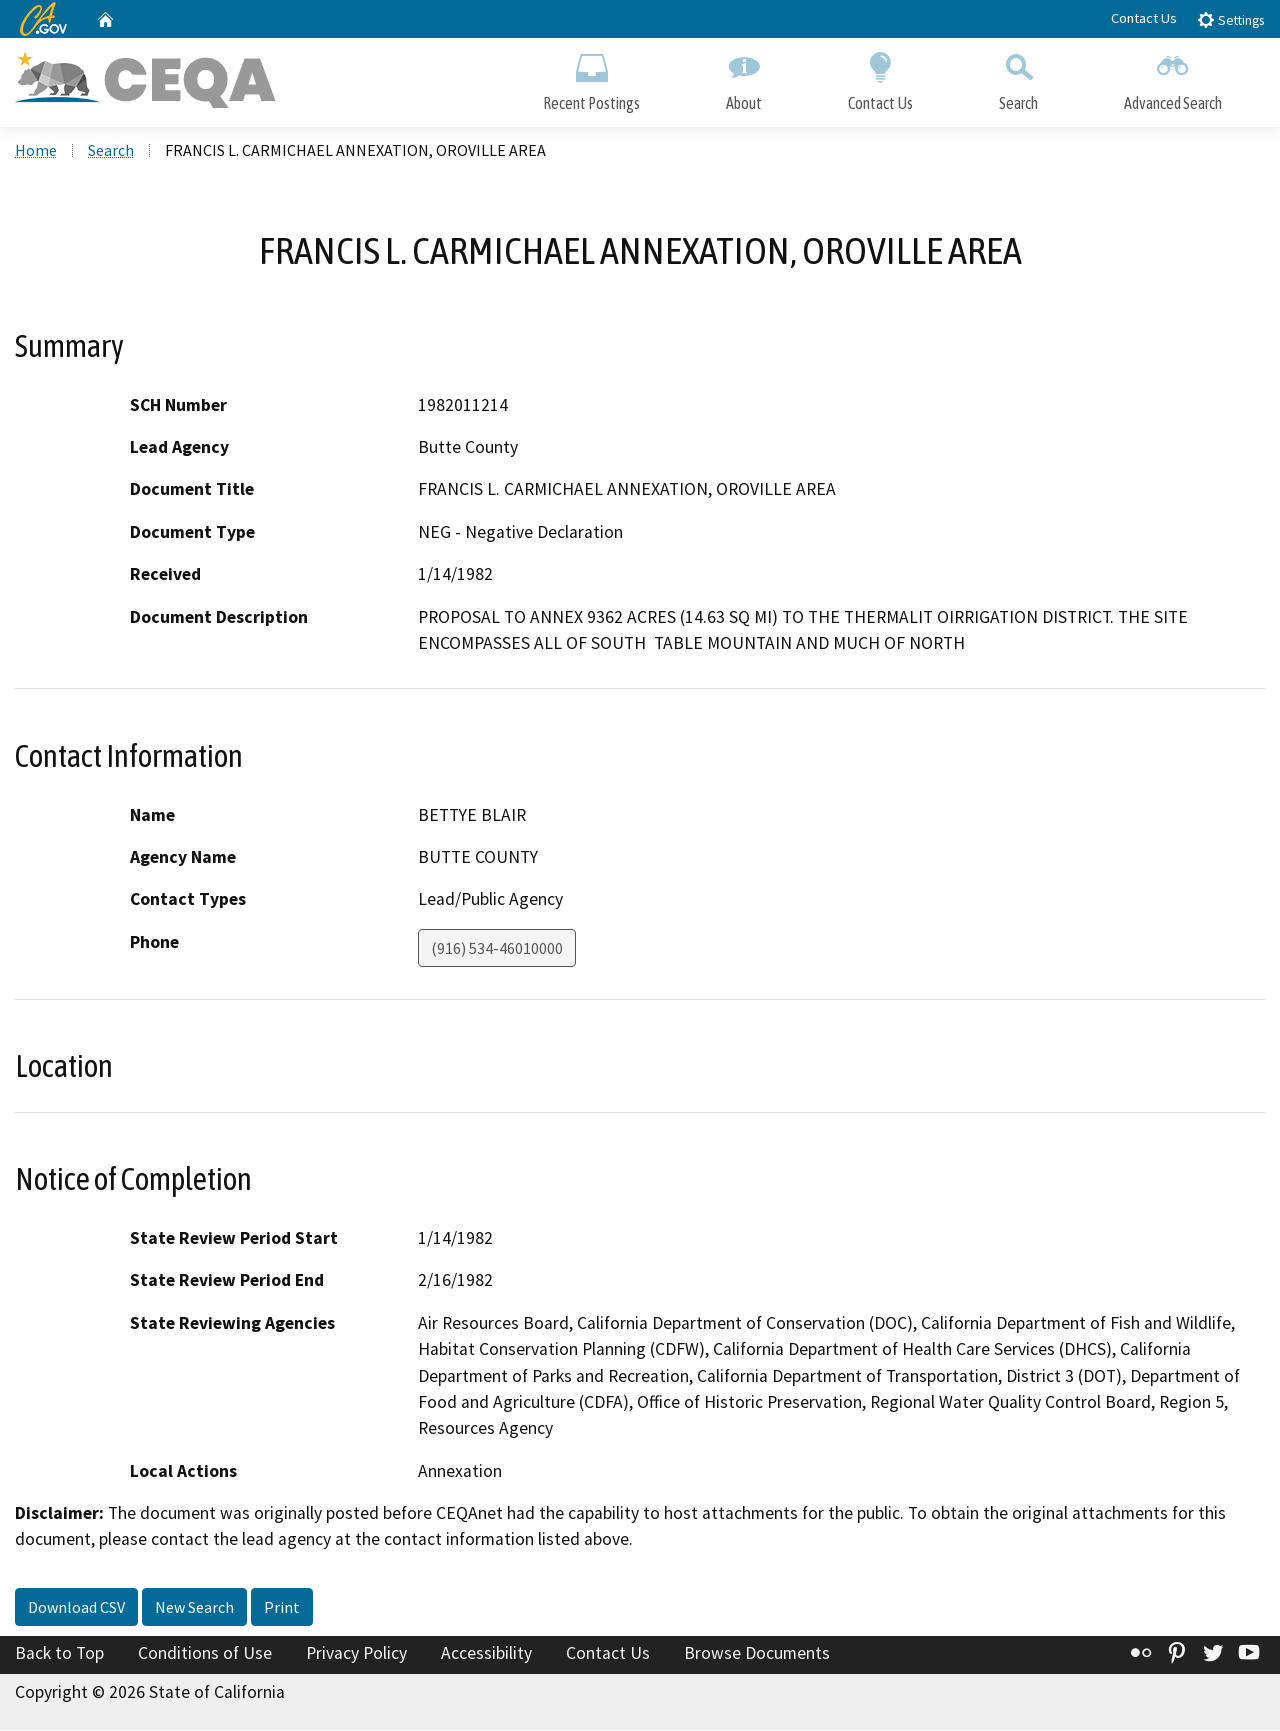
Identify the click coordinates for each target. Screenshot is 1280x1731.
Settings (1230, 19)
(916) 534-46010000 (497, 949)
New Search (194, 1608)
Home (36, 151)
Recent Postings (591, 77)
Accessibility (486, 1654)
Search (1018, 77)
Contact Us (1144, 18)
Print (282, 1608)
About (744, 77)
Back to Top (59, 1654)
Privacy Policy (356, 1654)
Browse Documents (757, 1654)
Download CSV (76, 1608)
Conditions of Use (205, 1654)
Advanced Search (1173, 77)
